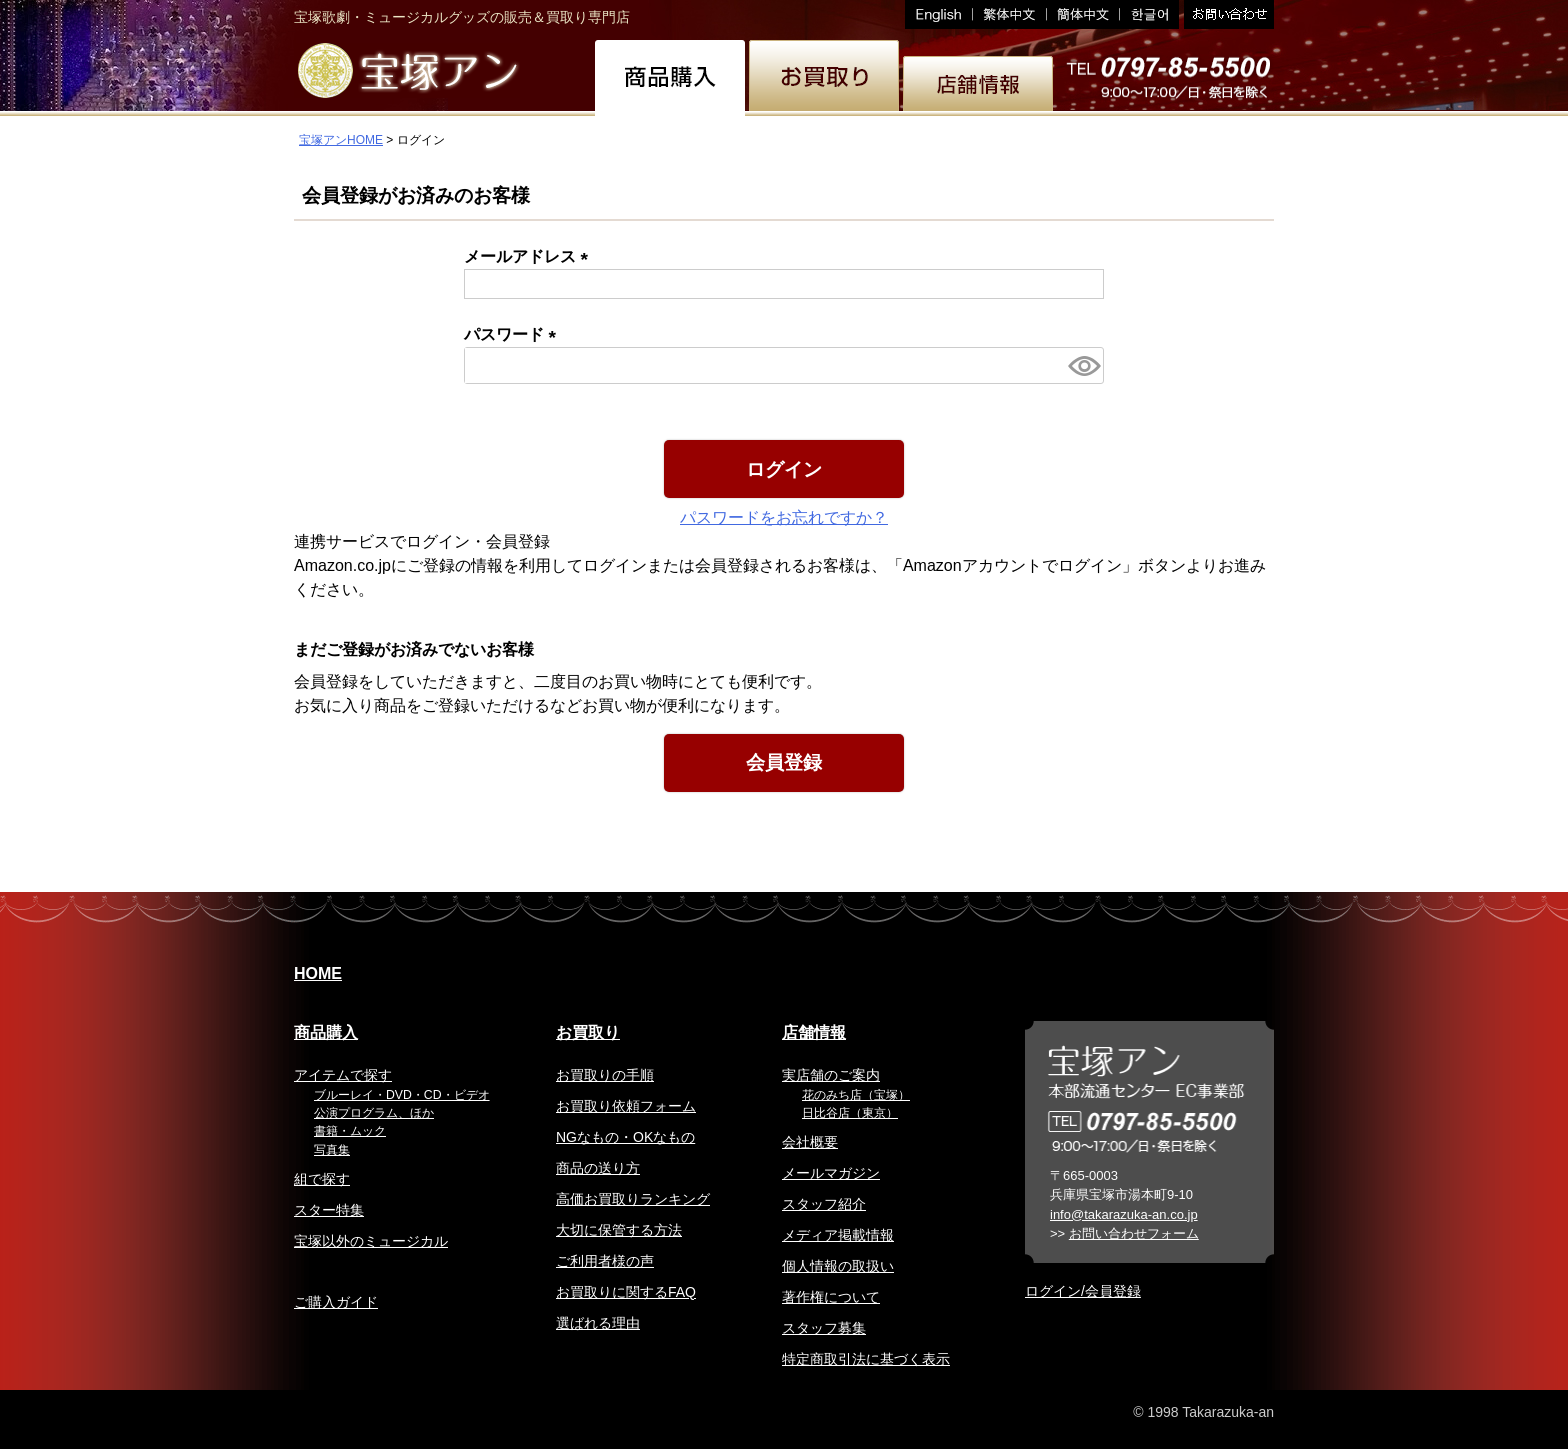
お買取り (588, 1032)
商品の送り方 (598, 1168)
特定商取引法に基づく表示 (866, 1359)
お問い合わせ (1226, 14)
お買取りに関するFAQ (626, 1292)
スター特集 (329, 1210)
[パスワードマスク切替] (1083, 365)
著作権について (831, 1297)
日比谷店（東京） (850, 1113)
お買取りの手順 (605, 1075)
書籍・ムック (350, 1131)
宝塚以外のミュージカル (371, 1241)
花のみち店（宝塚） (856, 1095)
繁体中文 (1010, 14)
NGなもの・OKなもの (625, 1137)
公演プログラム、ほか (374, 1113)
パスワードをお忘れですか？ (784, 517)
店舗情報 (814, 1032)
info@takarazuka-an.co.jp (1124, 1214)
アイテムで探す (343, 1075)
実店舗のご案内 (831, 1075)
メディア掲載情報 (838, 1235)
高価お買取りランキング (633, 1199)
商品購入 (326, 1032)
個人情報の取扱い (838, 1266)
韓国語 (1149, 14)
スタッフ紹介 (824, 1204)
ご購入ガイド (336, 1302)
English (939, 14)
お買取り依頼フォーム (626, 1106)
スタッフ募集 (824, 1328)
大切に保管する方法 (619, 1230)
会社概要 (810, 1142)
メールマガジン (831, 1173)
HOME (318, 973)
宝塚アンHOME (341, 140)
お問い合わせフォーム (1134, 1233)
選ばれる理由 (598, 1323)
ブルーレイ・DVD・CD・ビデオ (402, 1095)
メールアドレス (530, 256)
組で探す (322, 1179)
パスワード (514, 334)
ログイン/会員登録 (1083, 1291)
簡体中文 (1083, 14)
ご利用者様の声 (605, 1261)
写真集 (332, 1150)
